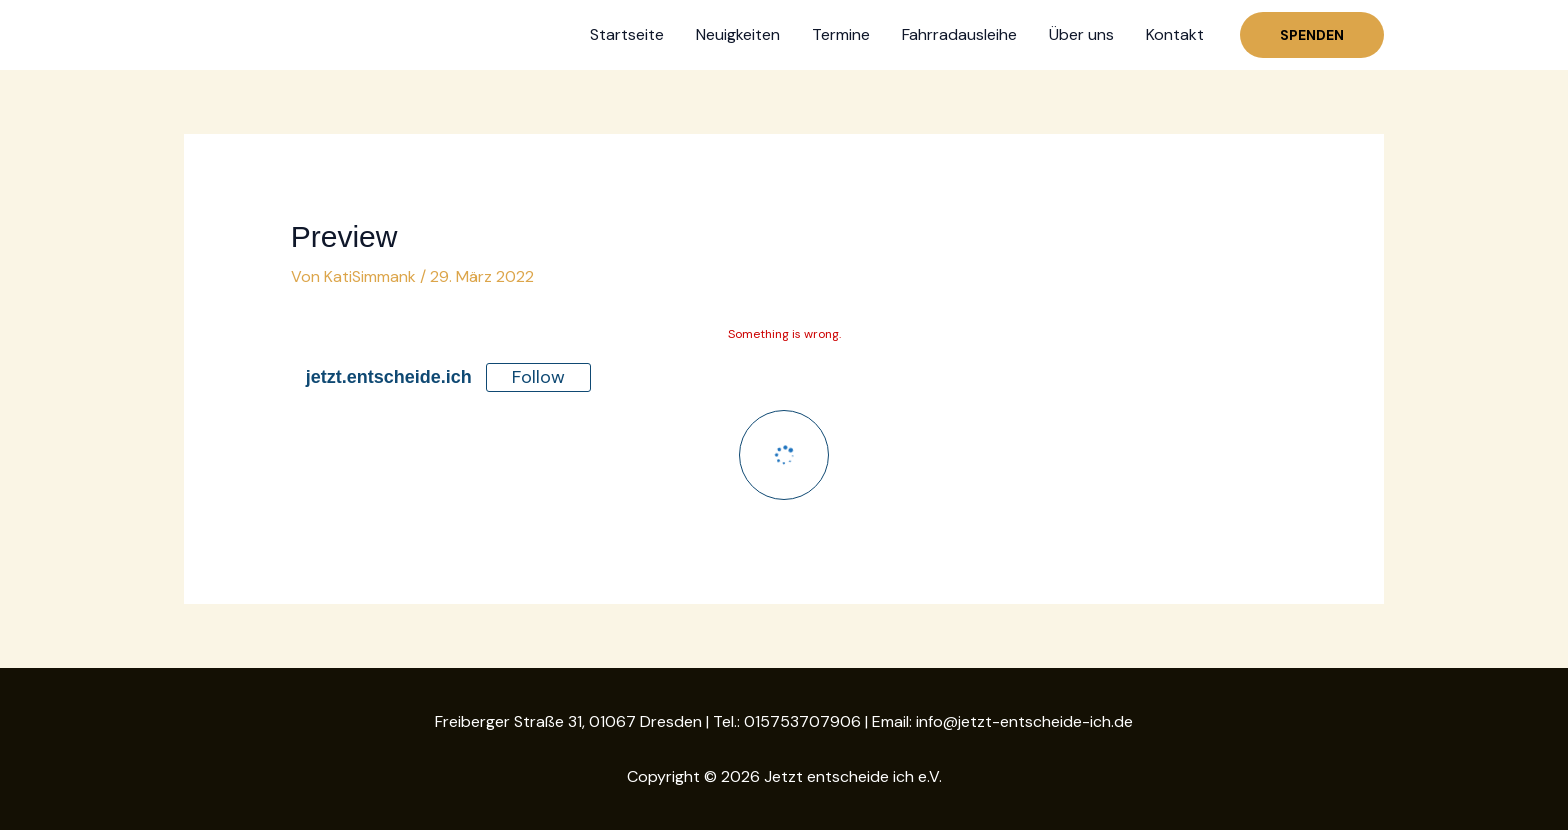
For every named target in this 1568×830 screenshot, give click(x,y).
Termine (841, 34)
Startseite (627, 34)
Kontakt (1175, 34)
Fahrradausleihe (959, 34)
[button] (1312, 35)
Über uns (1081, 34)
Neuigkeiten (738, 34)
